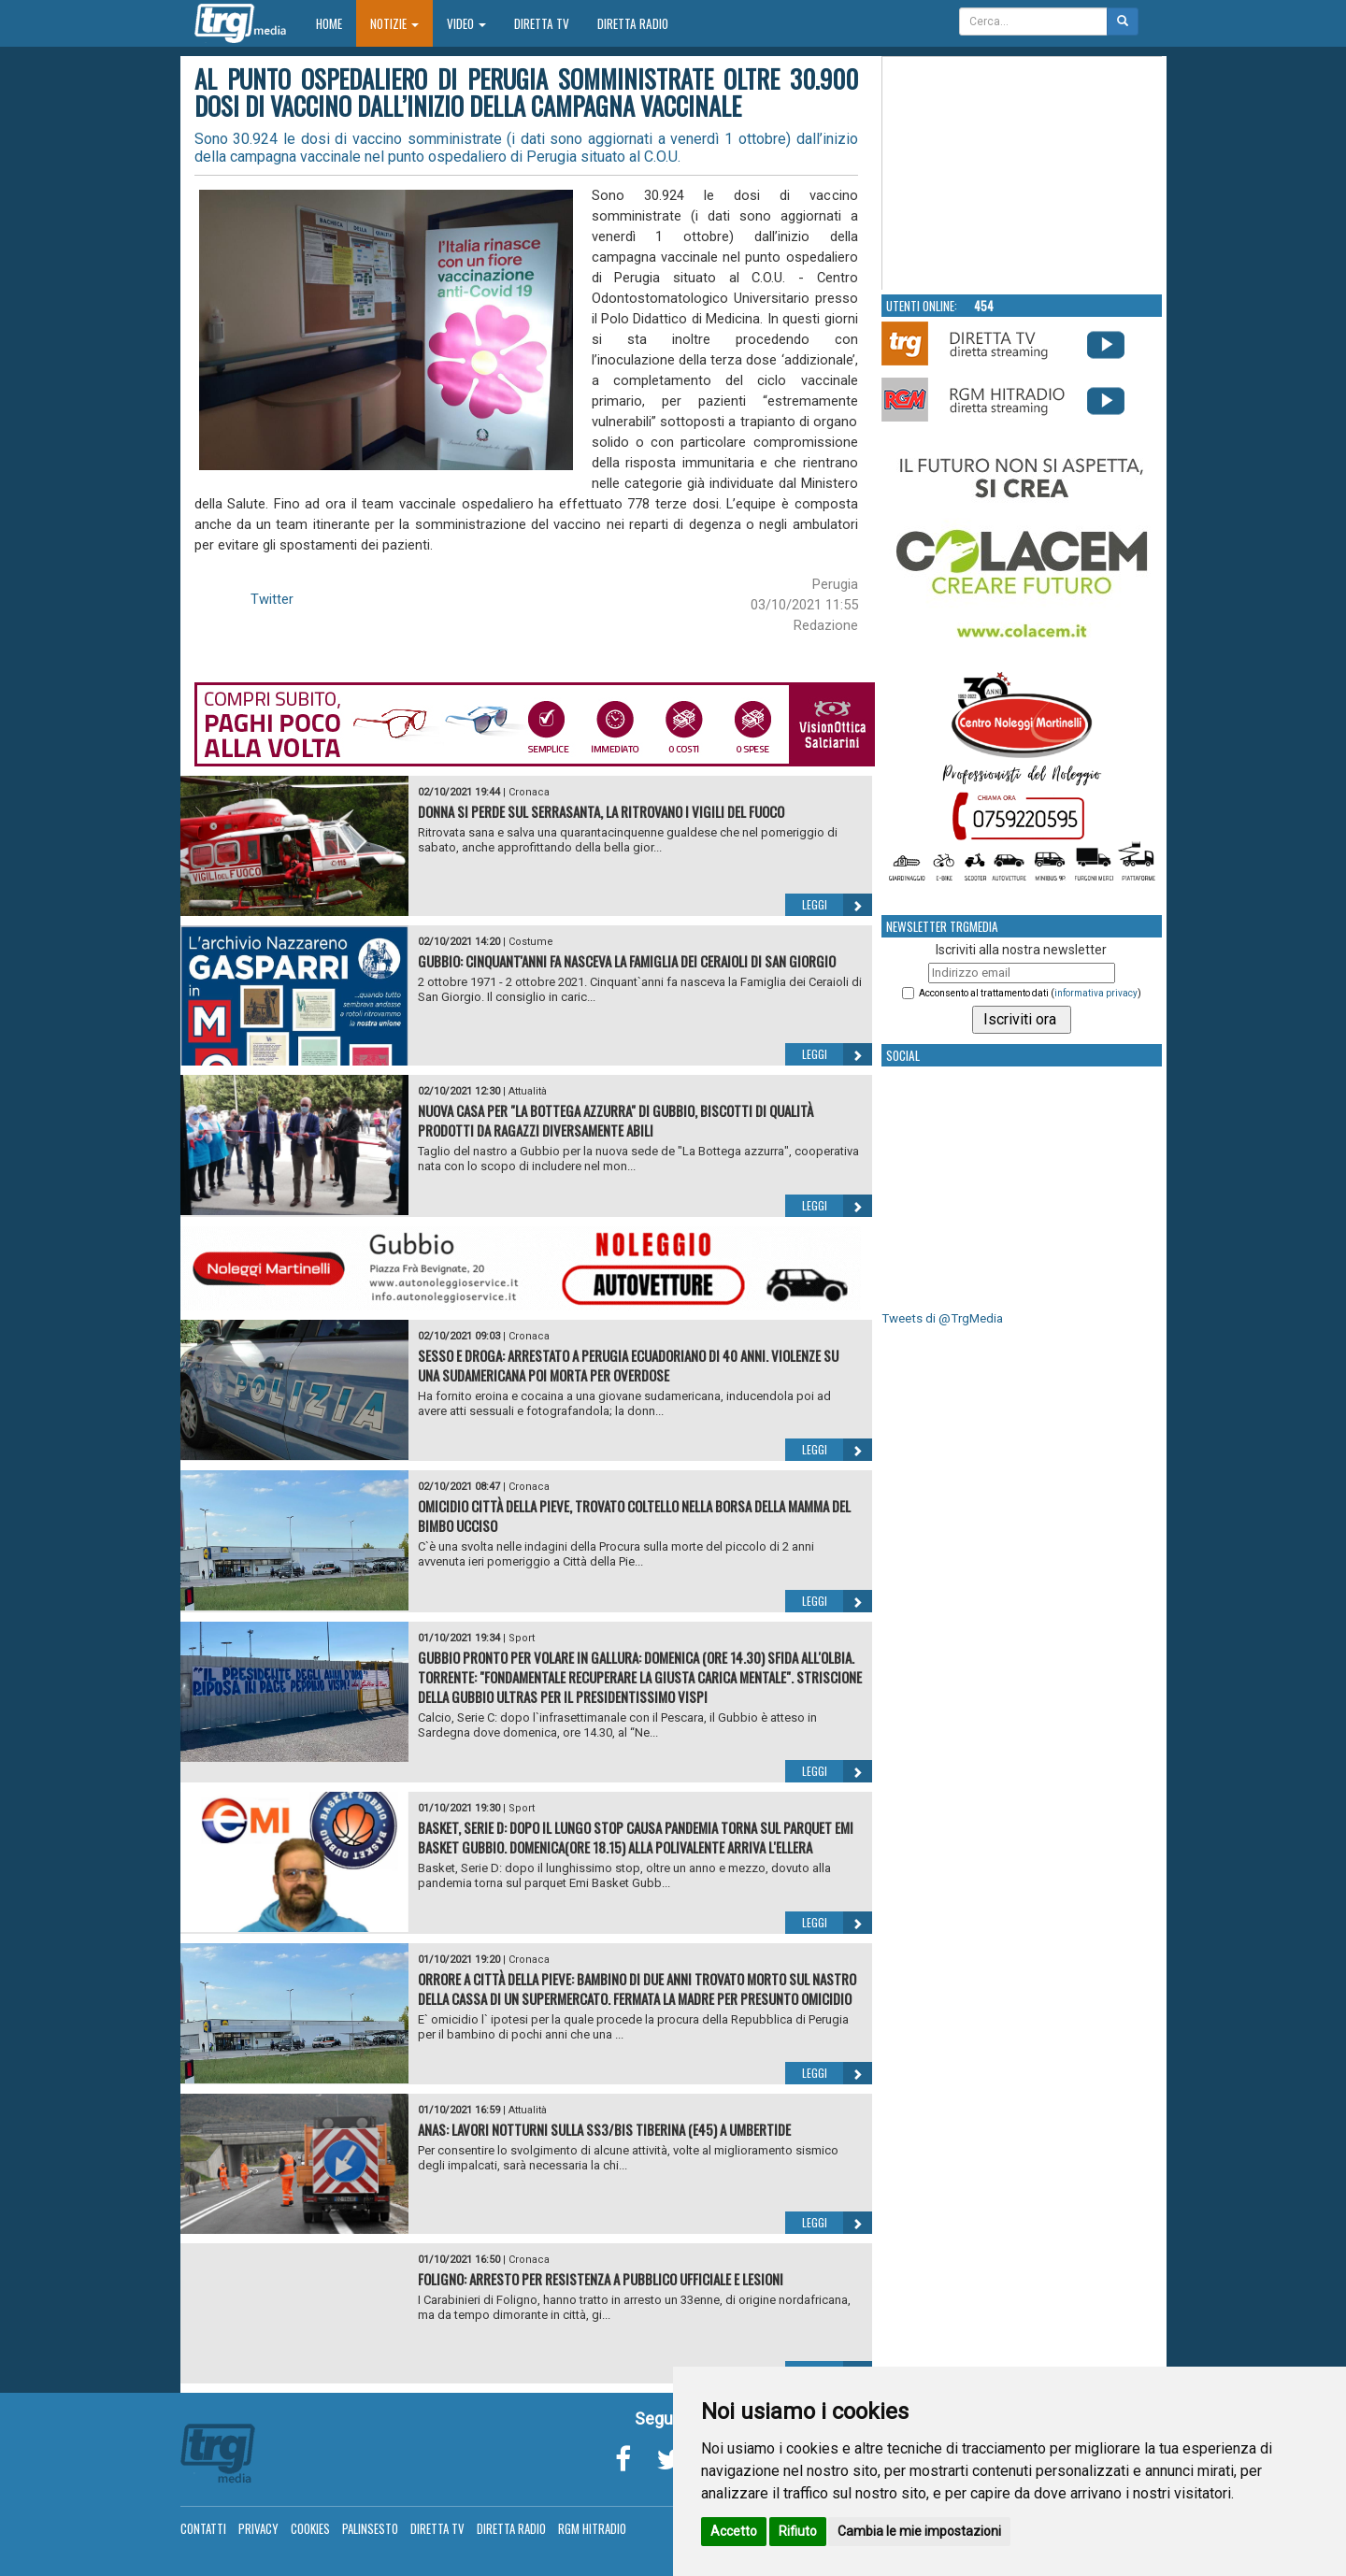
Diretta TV (541, 23)
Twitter (272, 599)
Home (336, 23)
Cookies (310, 2528)
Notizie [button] (394, 23)
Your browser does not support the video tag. (1022, 174)
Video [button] (466, 23)
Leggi (837, 905)
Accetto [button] (733, 2531)
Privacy (258, 2528)
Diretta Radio (632, 23)
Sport (521, 1638)
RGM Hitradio (592, 2528)
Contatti (203, 2528)
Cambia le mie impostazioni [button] (919, 2531)
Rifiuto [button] (798, 2531)
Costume (530, 942)
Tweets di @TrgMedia (942, 1318)
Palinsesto (370, 2528)
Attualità (527, 1091)
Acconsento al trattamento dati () (1030, 993)
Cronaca (529, 792)
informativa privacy (1096, 993)
